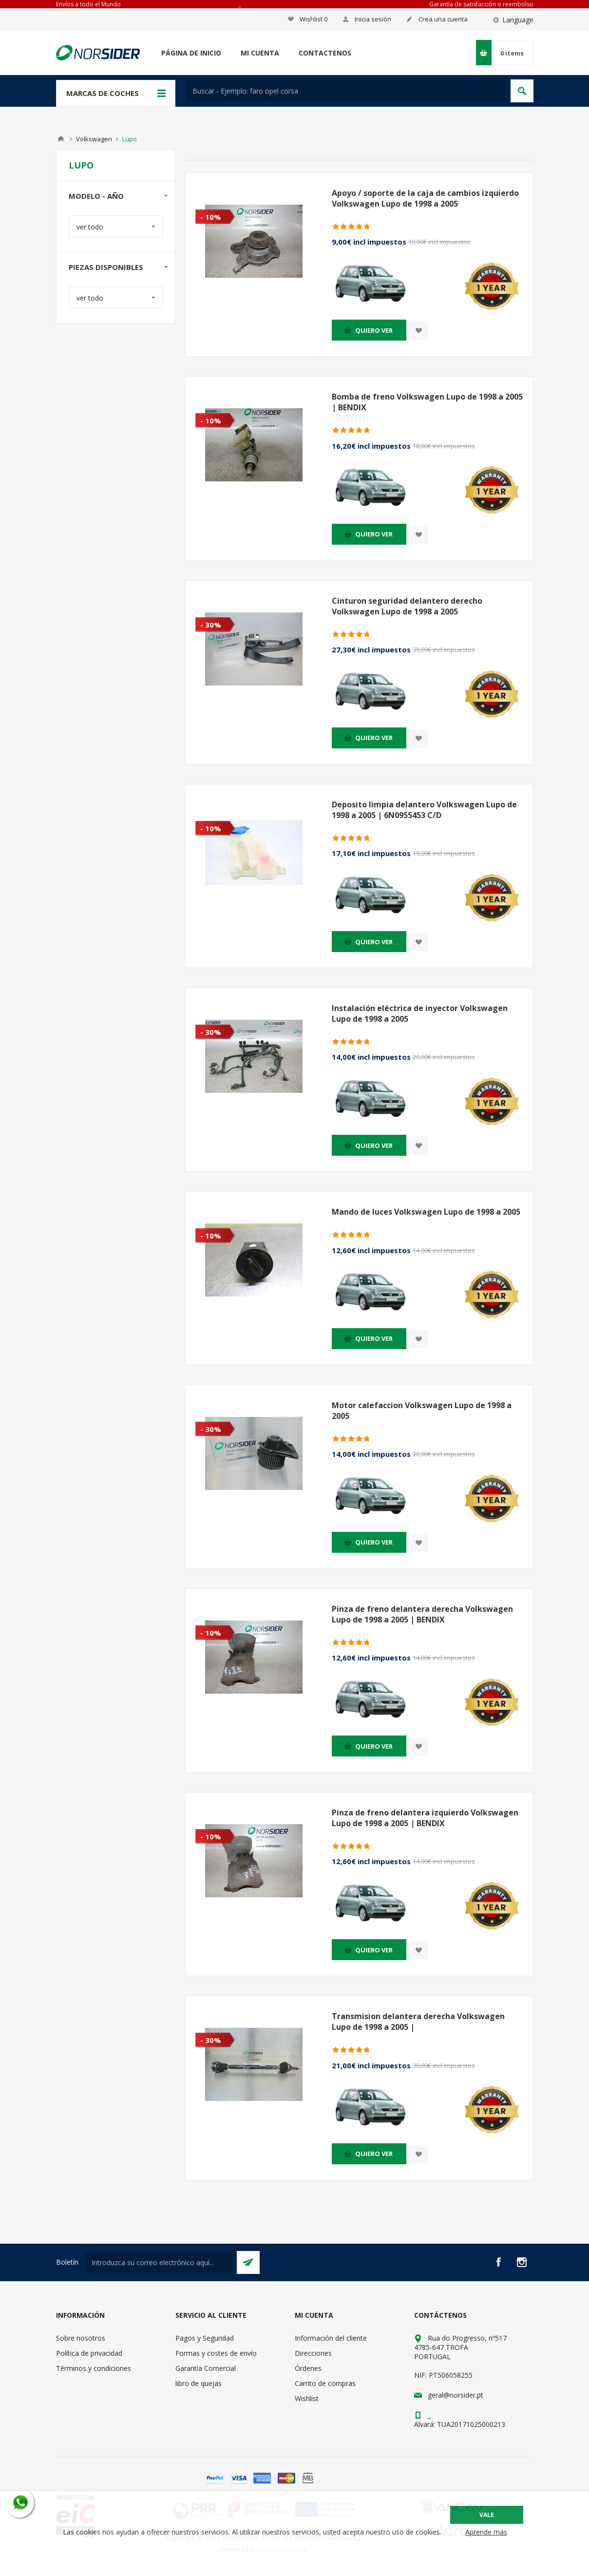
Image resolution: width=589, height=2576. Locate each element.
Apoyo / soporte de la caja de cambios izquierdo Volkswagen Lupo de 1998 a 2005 (425, 198)
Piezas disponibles (106, 267)
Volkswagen (94, 138)
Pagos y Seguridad (204, 2338)
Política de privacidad (89, 2353)
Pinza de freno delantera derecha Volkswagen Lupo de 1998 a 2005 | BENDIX (422, 1614)
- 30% (210, 625)
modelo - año (96, 196)
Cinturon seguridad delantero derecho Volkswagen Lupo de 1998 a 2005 (407, 606)
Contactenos (325, 52)
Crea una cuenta (443, 19)
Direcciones (313, 2353)
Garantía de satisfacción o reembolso (481, 4)
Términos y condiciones (93, 2368)
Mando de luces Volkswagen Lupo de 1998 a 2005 (426, 1211)
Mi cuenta (260, 52)
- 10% (210, 217)
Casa (61, 139)
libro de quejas (198, 2383)
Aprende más (486, 2532)
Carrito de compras (325, 2383)
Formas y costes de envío (216, 2353)
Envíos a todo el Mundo (88, 4)
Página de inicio (191, 52)
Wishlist (307, 2398)
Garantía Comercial (205, 2368)
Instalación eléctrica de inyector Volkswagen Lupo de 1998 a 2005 (420, 1013)
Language (517, 19)
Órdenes (308, 2368)
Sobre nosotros (80, 2338)
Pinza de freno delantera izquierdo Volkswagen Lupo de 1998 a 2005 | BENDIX (425, 1818)
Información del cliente (331, 2338)
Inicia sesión (373, 19)
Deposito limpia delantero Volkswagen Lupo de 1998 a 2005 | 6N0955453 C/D (424, 810)
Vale (486, 2515)
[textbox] (346, 90)
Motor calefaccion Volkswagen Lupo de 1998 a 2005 (422, 1410)
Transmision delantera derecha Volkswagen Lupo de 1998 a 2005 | (418, 2021)
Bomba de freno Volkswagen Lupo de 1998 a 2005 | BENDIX (427, 402)
